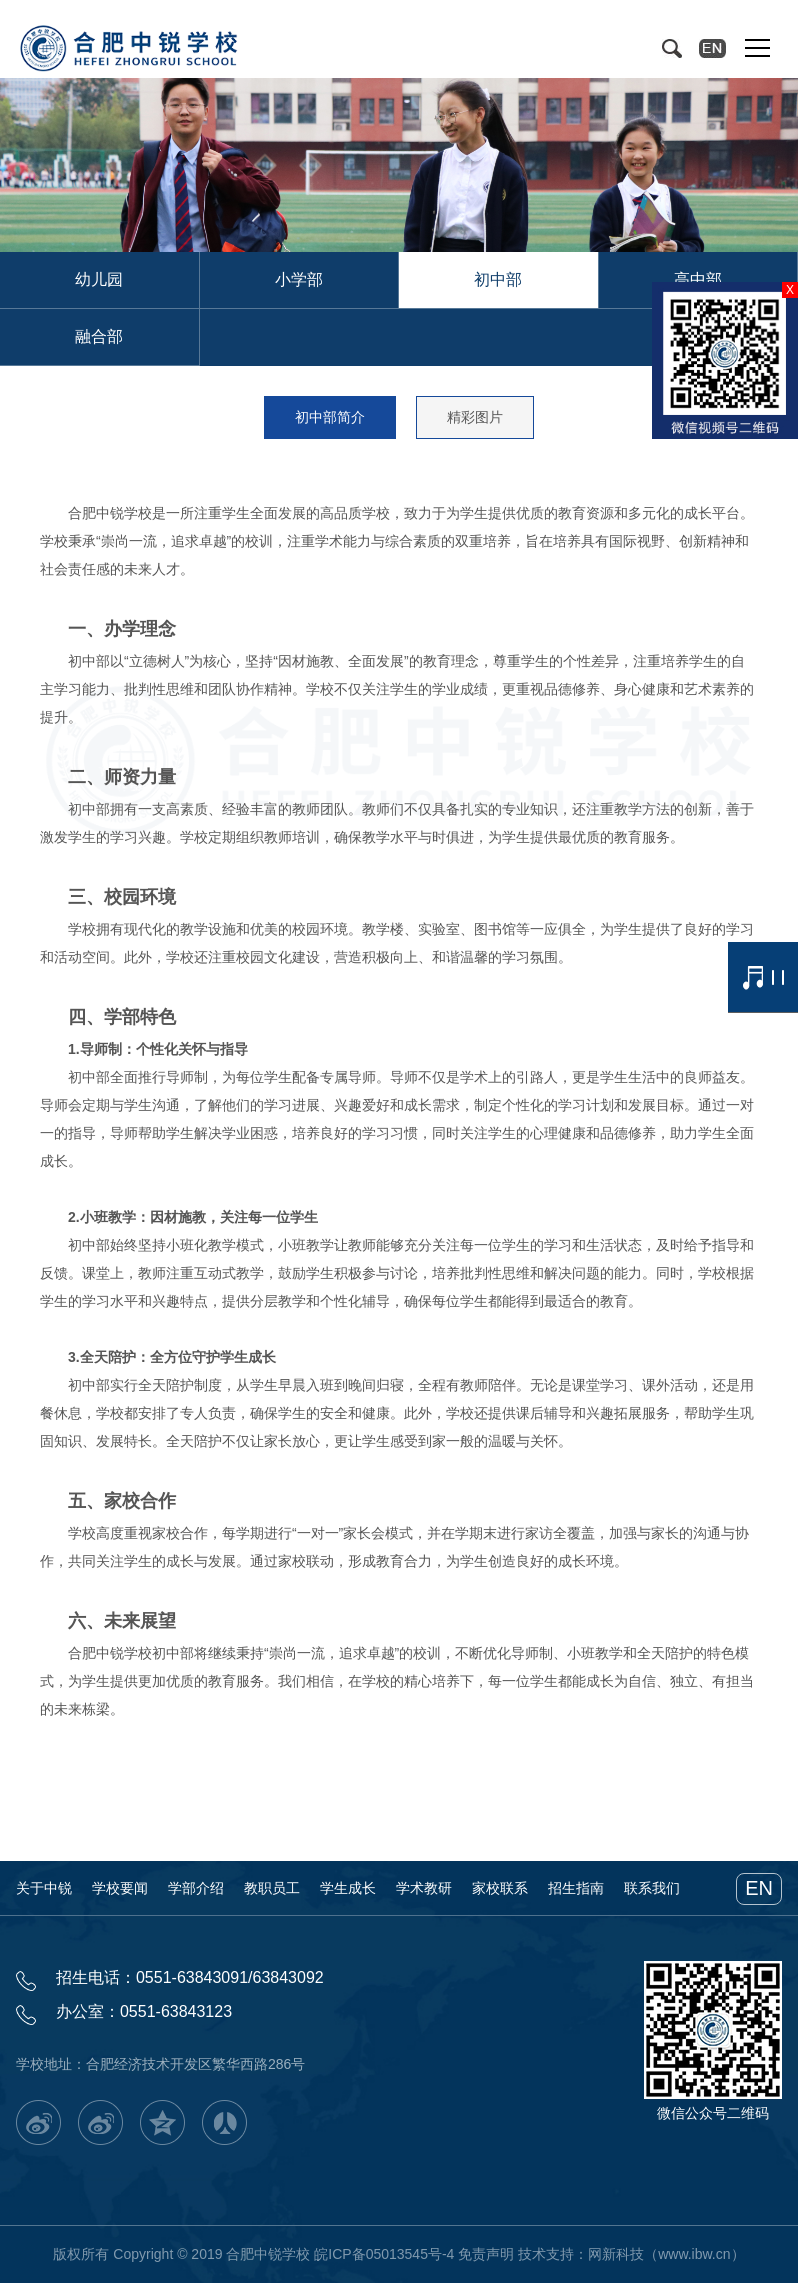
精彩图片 (475, 417)
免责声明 (486, 2254)
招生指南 (576, 1888)
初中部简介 (330, 417)
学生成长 (348, 1888)
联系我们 (652, 1888)
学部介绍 (196, 1888)
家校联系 (500, 1888)
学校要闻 (120, 1888)
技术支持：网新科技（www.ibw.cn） (631, 2254)
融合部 (99, 336)
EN (759, 1888)
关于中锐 (44, 1888)
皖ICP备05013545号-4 (384, 2254)
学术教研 (424, 1888)
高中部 (698, 279)
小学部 (299, 279)
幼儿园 (99, 279)
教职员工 (272, 1888)
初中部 (498, 279)
